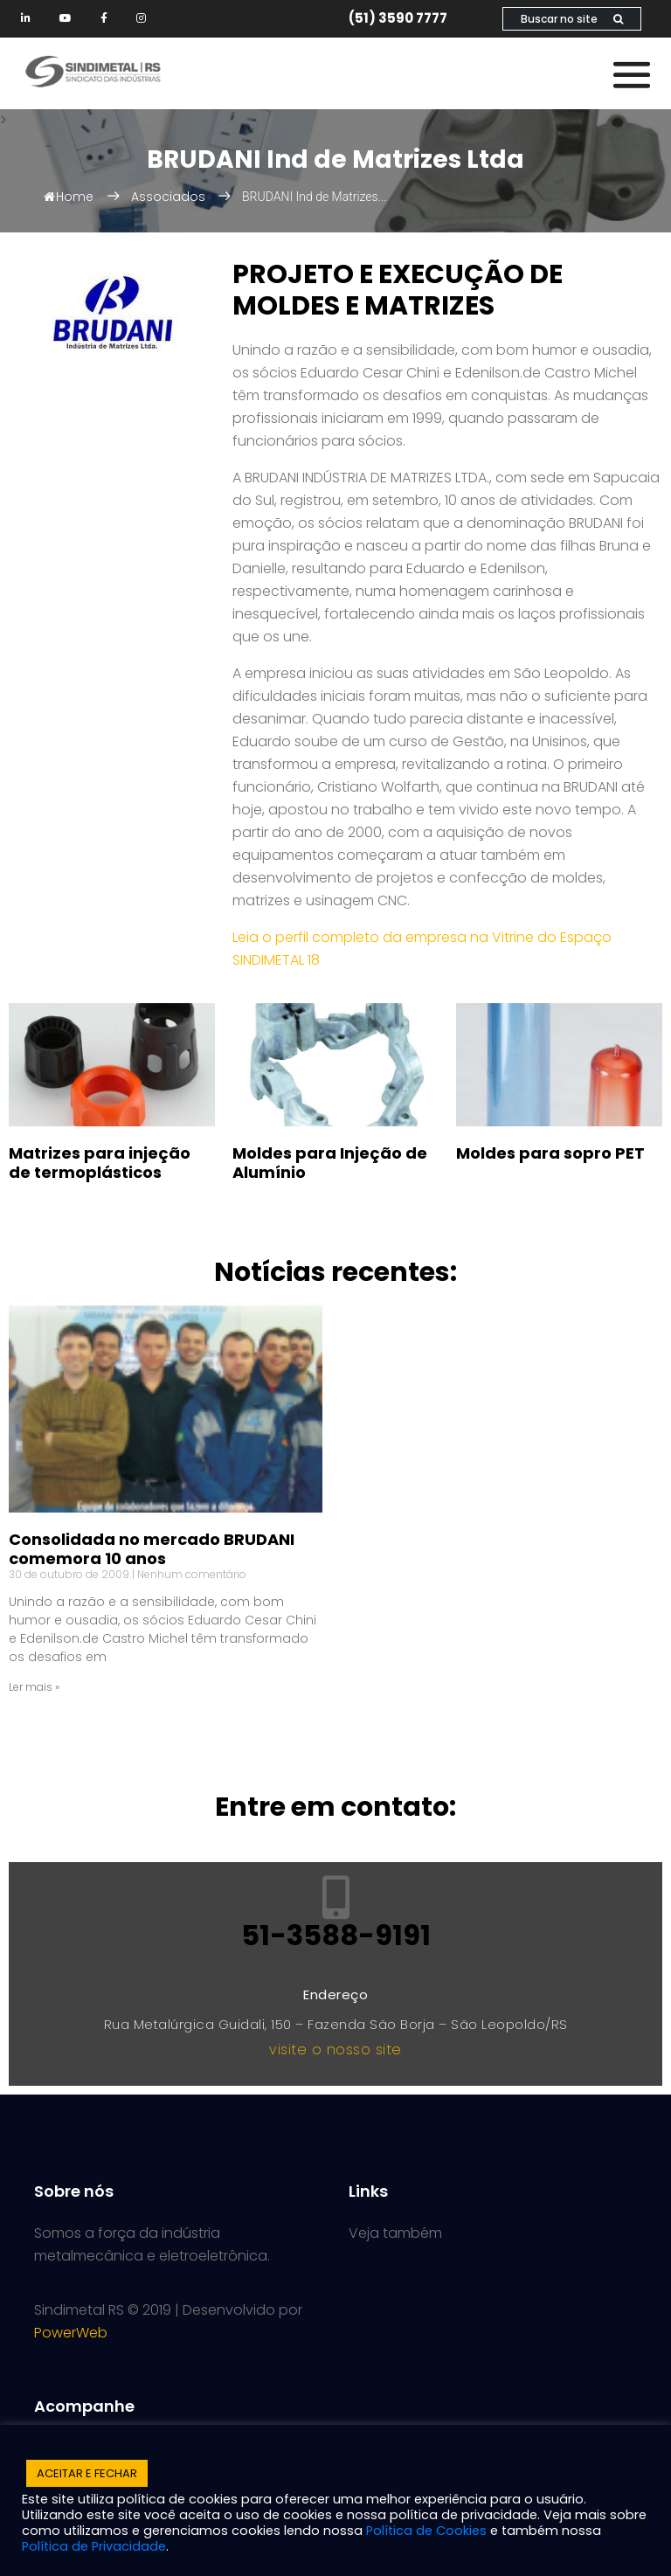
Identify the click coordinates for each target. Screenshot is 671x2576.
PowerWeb (70, 2333)
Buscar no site (572, 18)
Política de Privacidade (94, 2546)
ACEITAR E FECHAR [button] (87, 2473)
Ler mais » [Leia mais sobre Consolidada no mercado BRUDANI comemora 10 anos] (34, 1686)
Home (68, 196)
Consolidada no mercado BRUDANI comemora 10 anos (151, 1548)
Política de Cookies (426, 2530)
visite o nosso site (335, 2049)
